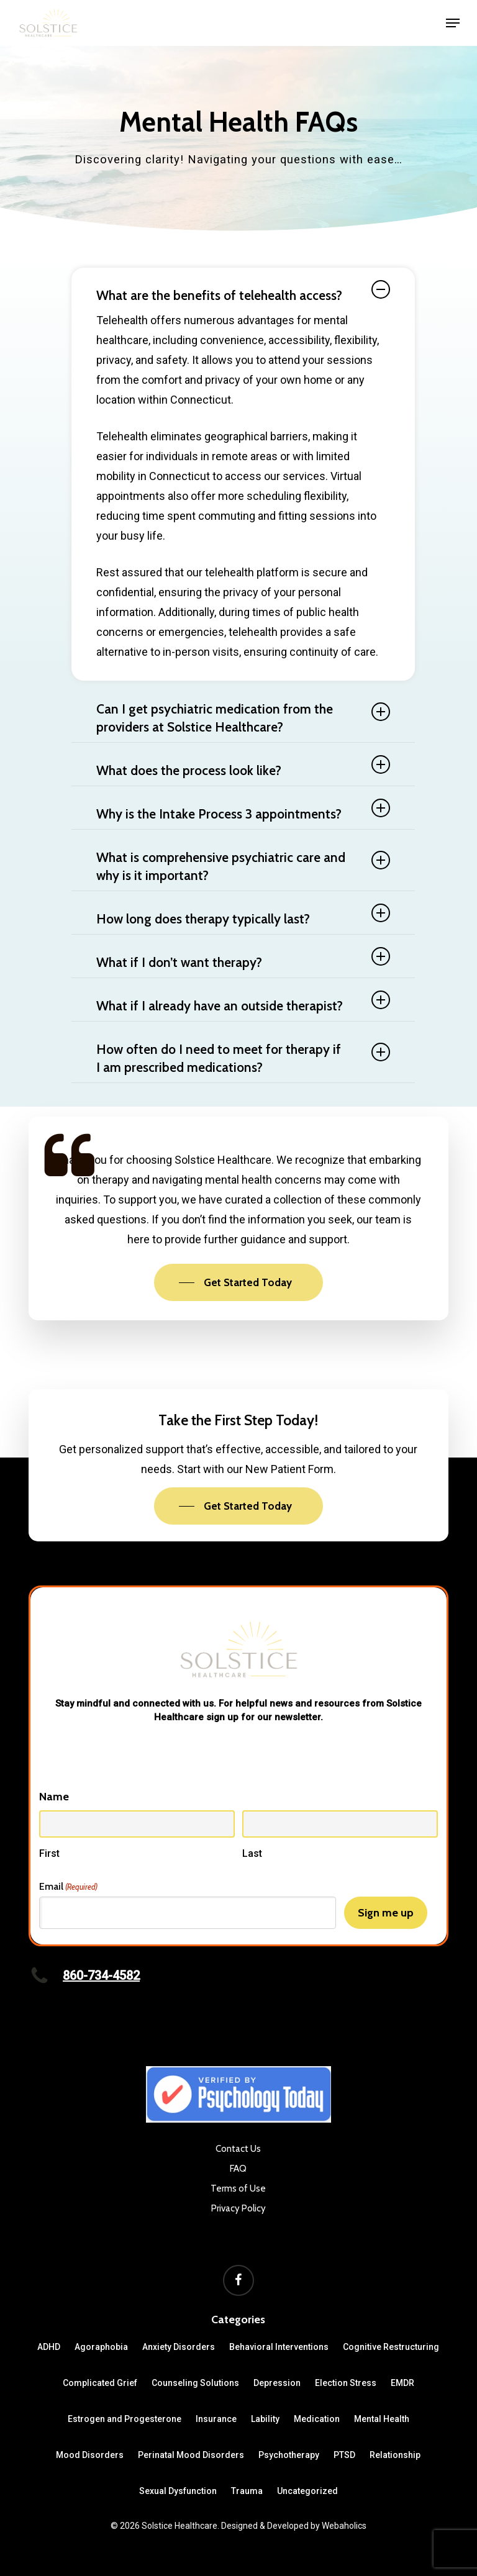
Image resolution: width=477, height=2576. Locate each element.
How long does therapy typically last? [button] (243, 915)
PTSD (344, 2455)
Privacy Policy (238, 2208)
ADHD (48, 2347)
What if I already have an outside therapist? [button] (243, 1002)
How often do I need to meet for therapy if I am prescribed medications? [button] (243, 1058)
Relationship (395, 2455)
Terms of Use (238, 2188)
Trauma (247, 2491)
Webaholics (344, 2526)
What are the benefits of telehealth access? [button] (243, 292)
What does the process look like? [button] (243, 767)
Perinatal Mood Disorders (191, 2455)
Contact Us (238, 2148)
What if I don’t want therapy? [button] (243, 959)
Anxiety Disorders (178, 2347)
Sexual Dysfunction (178, 2491)
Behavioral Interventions (279, 2347)
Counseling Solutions (195, 2383)
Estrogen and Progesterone (124, 2419)
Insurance (216, 2419)
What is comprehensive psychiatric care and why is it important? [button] (243, 866)
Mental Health (381, 2419)
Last (252, 1853)
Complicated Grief (100, 2383)
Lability (265, 2419)
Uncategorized (307, 2491)
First (49, 1853)
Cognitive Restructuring (391, 2347)
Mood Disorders (90, 2455)
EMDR (402, 2383)
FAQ (238, 2168)
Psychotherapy (288, 2455)
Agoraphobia (101, 2347)
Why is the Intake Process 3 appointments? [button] (243, 810)
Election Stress (345, 2383)
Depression (277, 2383)
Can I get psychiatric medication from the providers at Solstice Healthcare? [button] (243, 718)
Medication (317, 2419)
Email (68, 1887)
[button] (453, 23)
